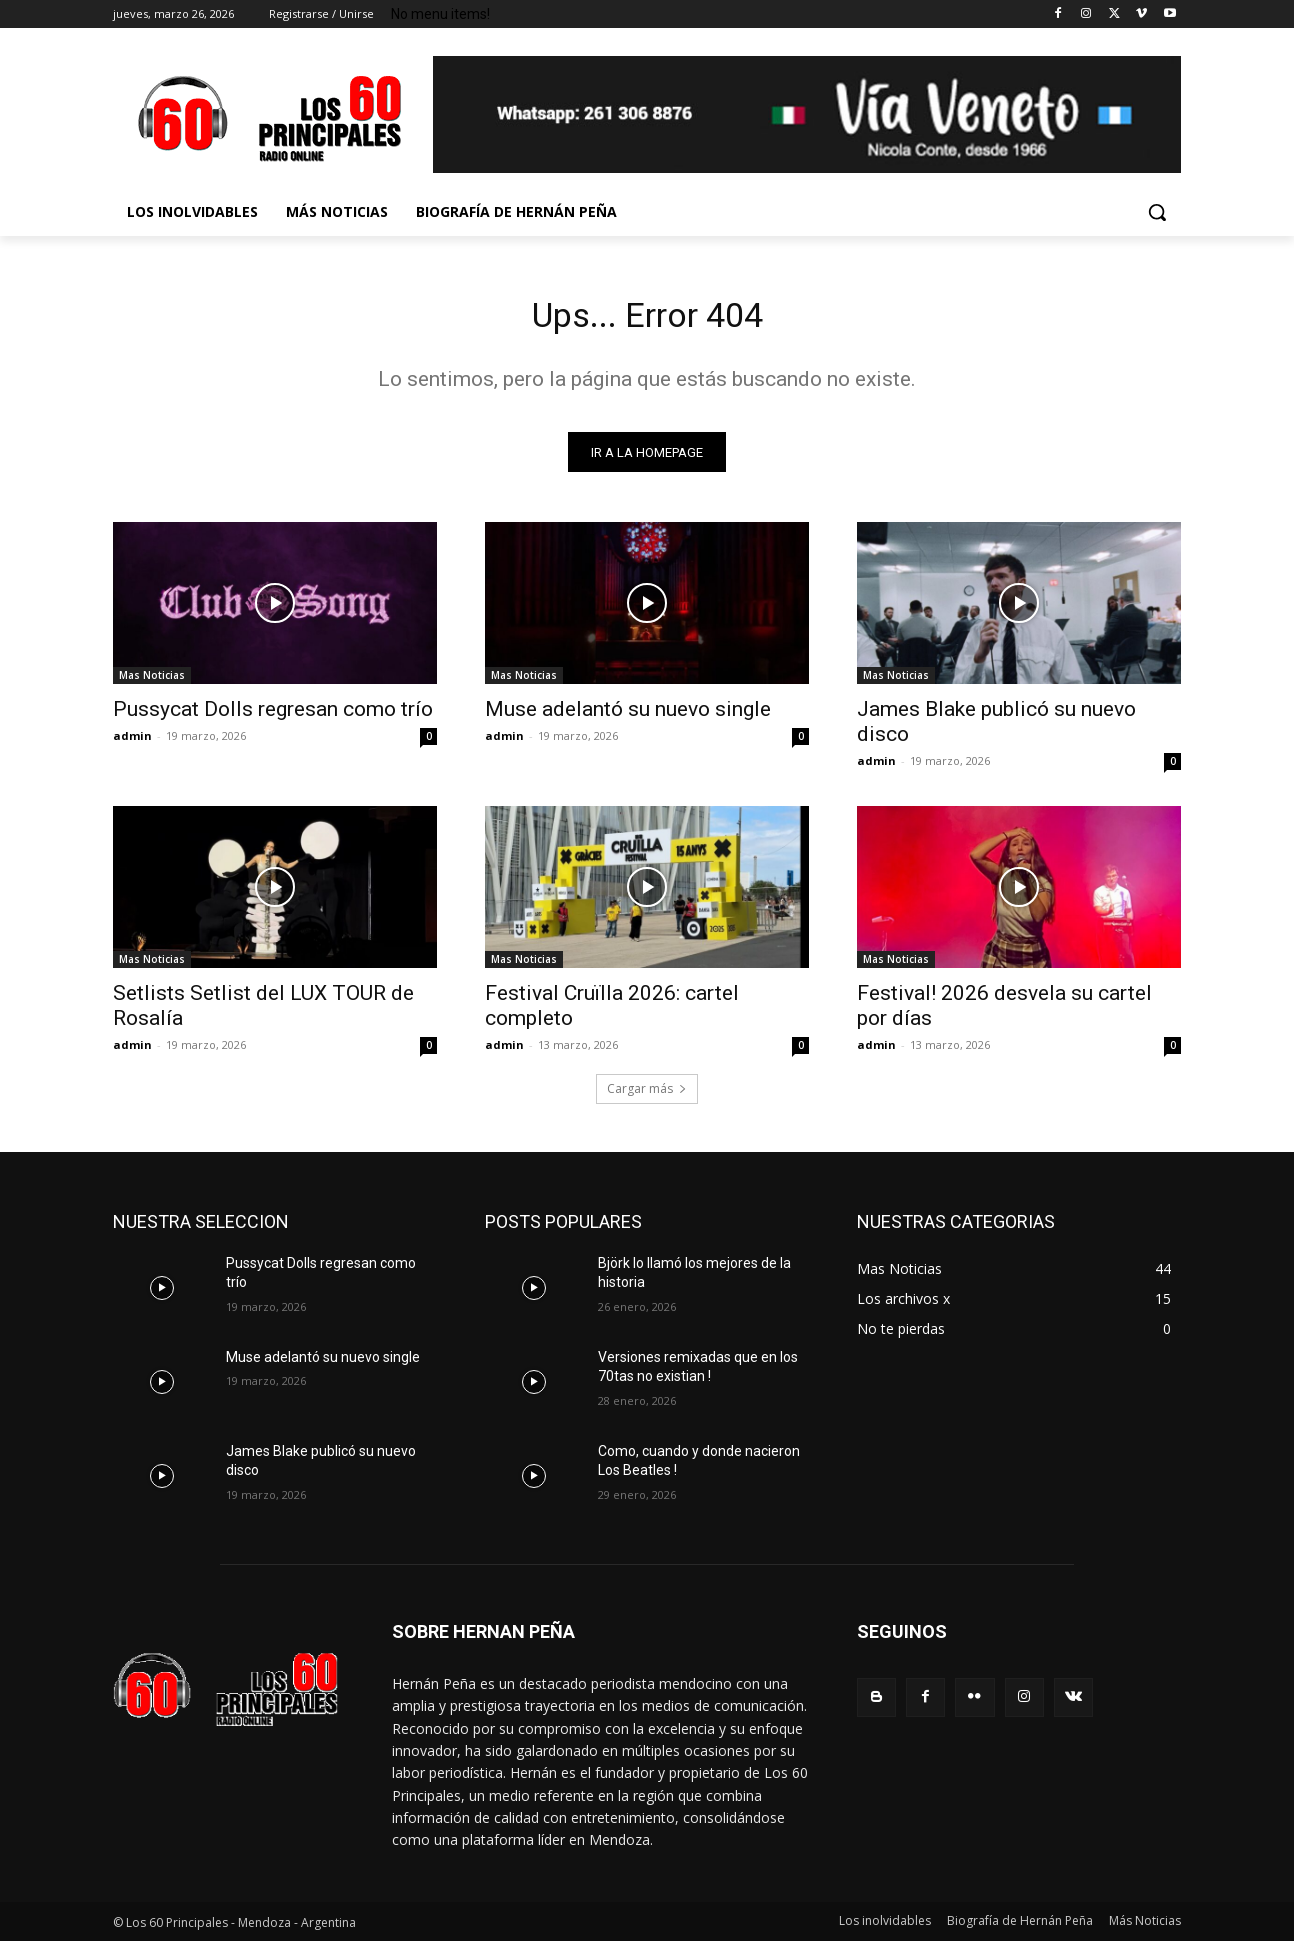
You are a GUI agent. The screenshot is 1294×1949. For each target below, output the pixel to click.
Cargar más (647, 1096)
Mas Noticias (152, 683)
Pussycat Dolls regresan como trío (273, 717)
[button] (1157, 212)
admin (132, 743)
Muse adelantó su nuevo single (628, 717)
